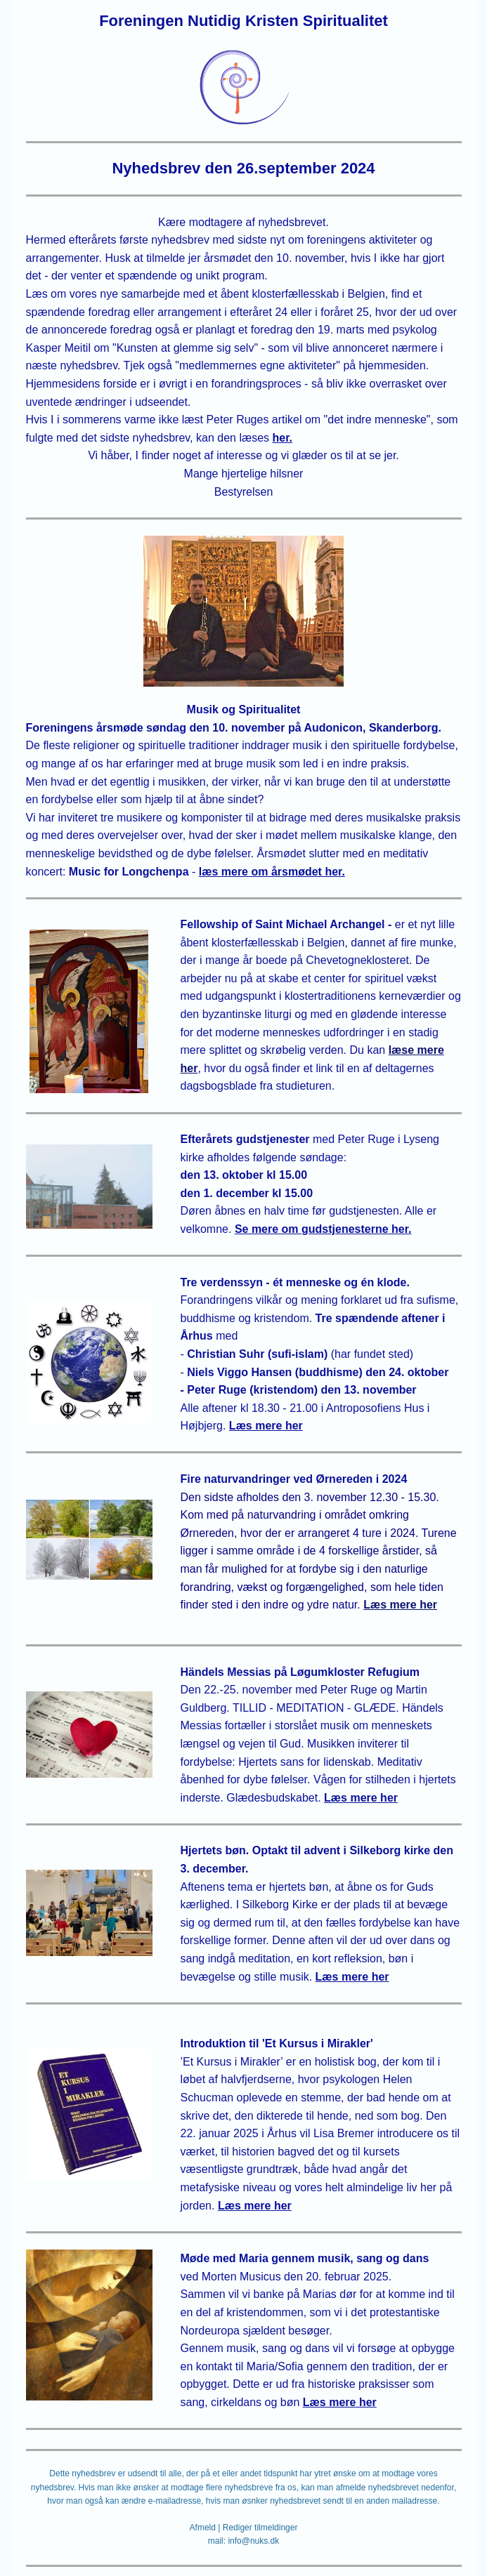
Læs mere (329, 2402)
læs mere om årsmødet (260, 872)
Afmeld (203, 2527)
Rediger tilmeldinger (260, 2527)
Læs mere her (400, 1605)
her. (282, 438)
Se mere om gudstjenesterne (312, 1229)
